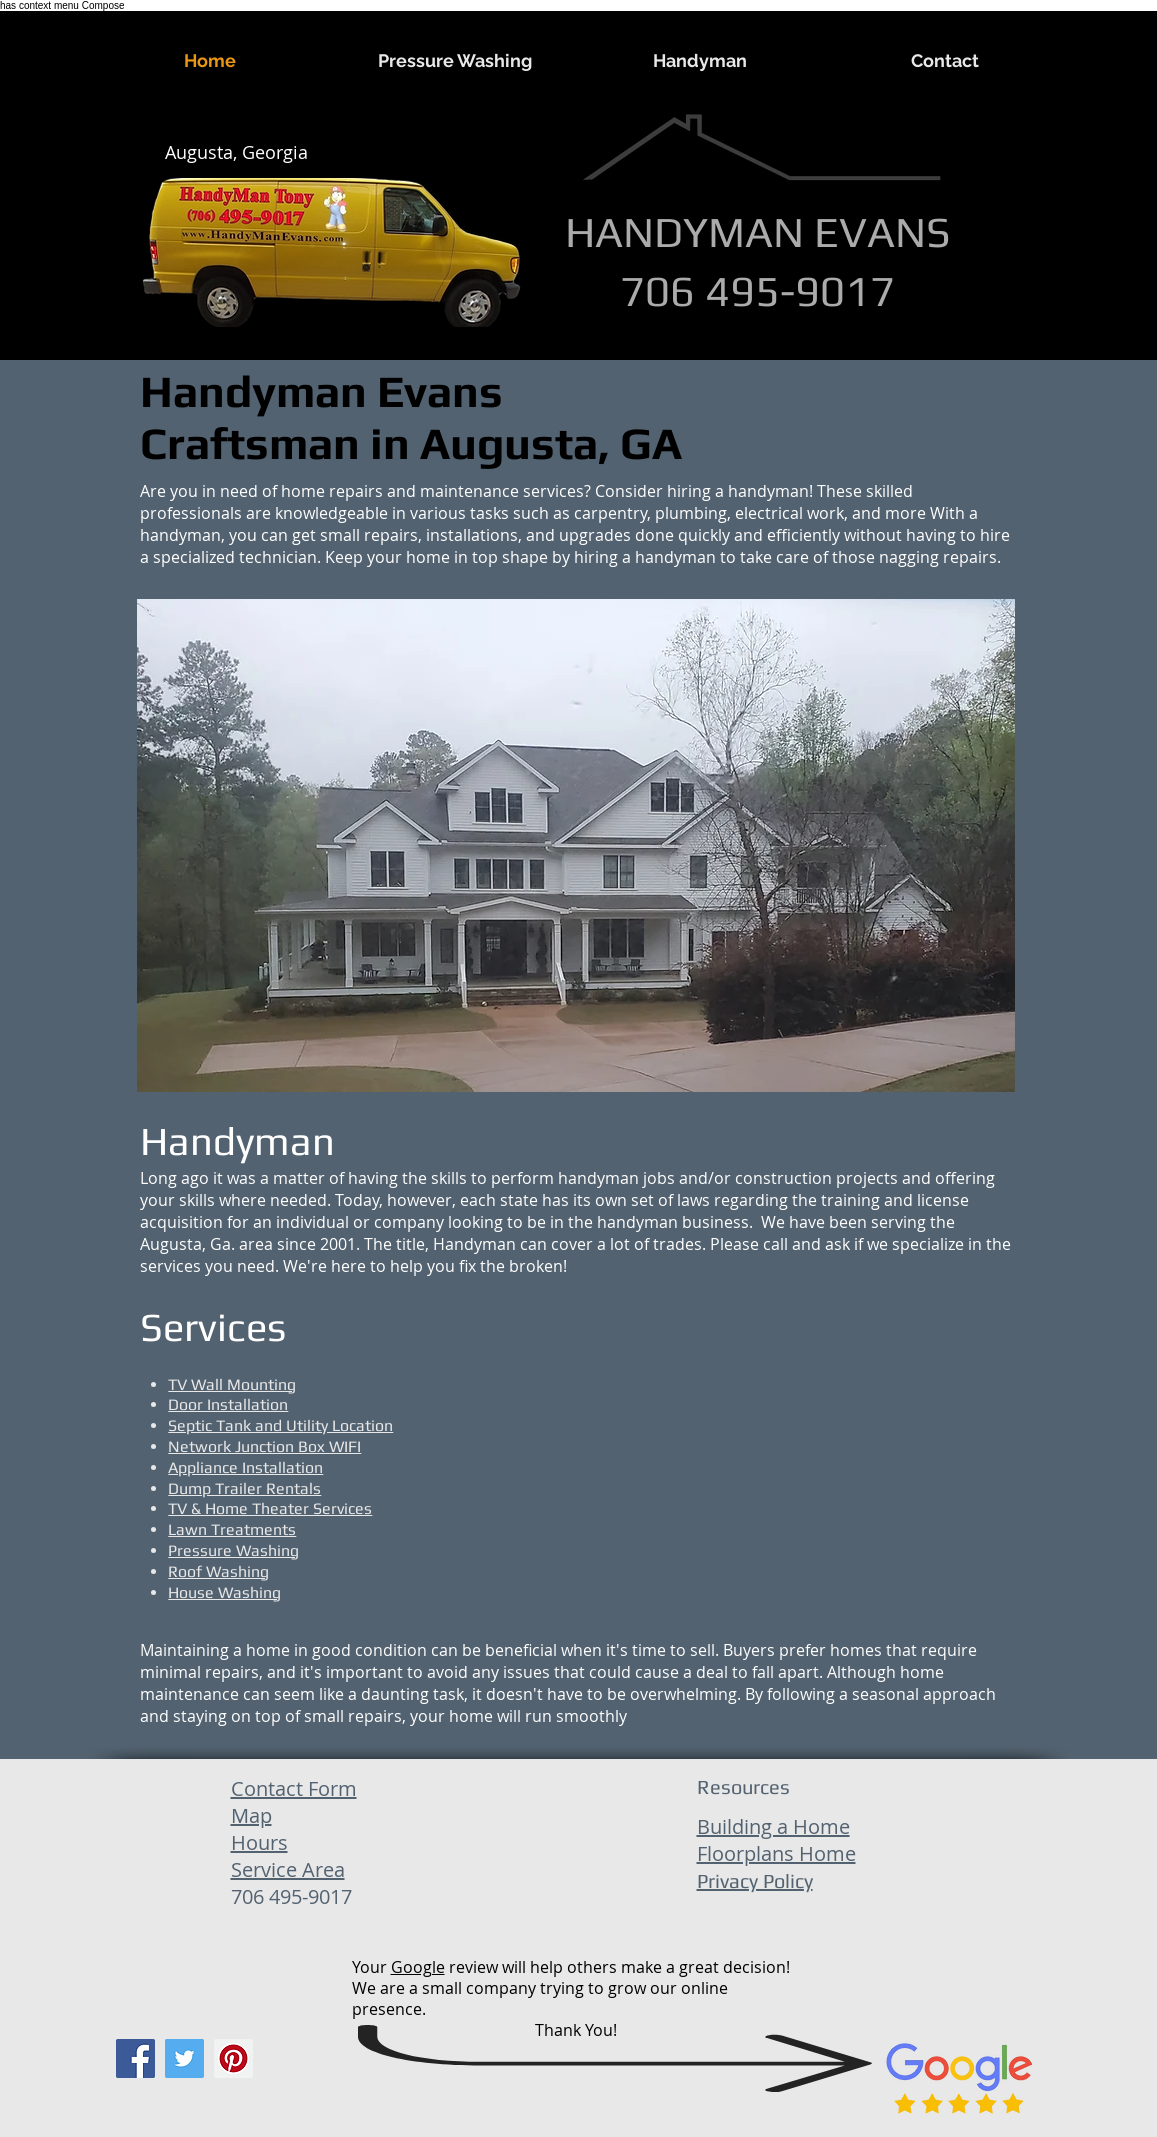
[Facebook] (135, 2058)
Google (418, 1967)
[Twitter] (184, 2058)
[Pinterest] (233, 2058)
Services (213, 1327)
